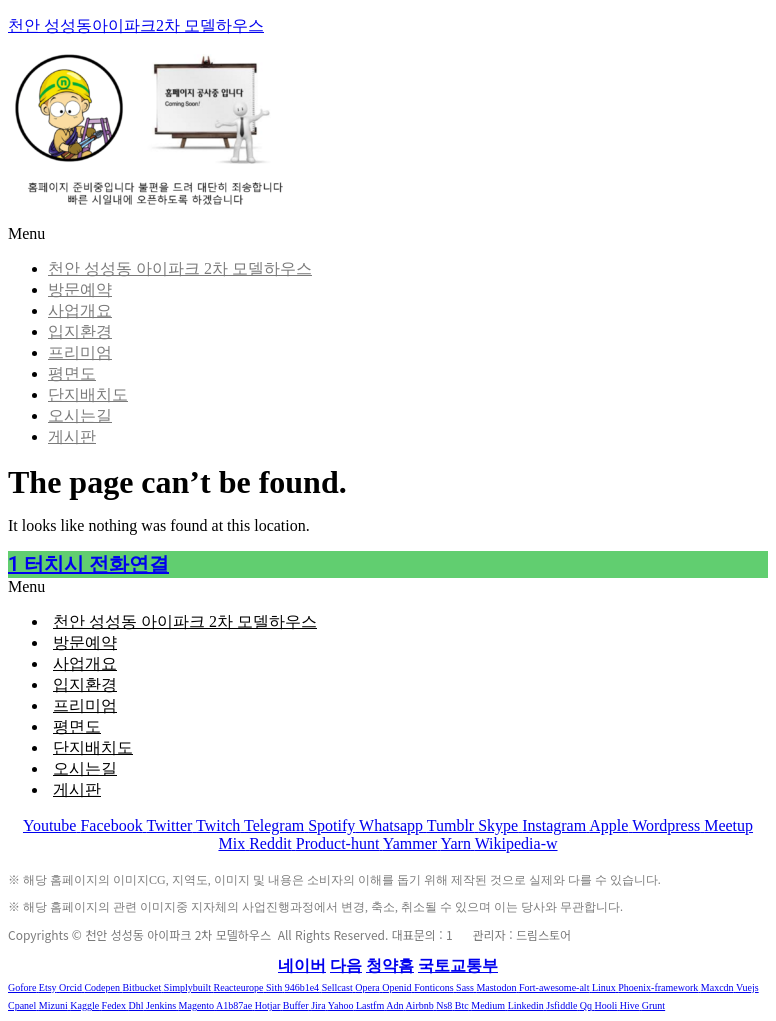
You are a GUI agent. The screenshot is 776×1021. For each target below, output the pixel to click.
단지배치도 (88, 394)
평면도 (72, 373)
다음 (346, 965)
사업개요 (80, 310)
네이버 (302, 965)
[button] (388, 587)
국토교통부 (458, 965)
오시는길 (80, 415)
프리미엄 (80, 352)
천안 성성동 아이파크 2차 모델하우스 (180, 268)
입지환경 (80, 331)
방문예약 (80, 289)
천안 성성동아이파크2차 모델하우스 (136, 25)
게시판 (72, 436)
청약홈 (390, 965)
